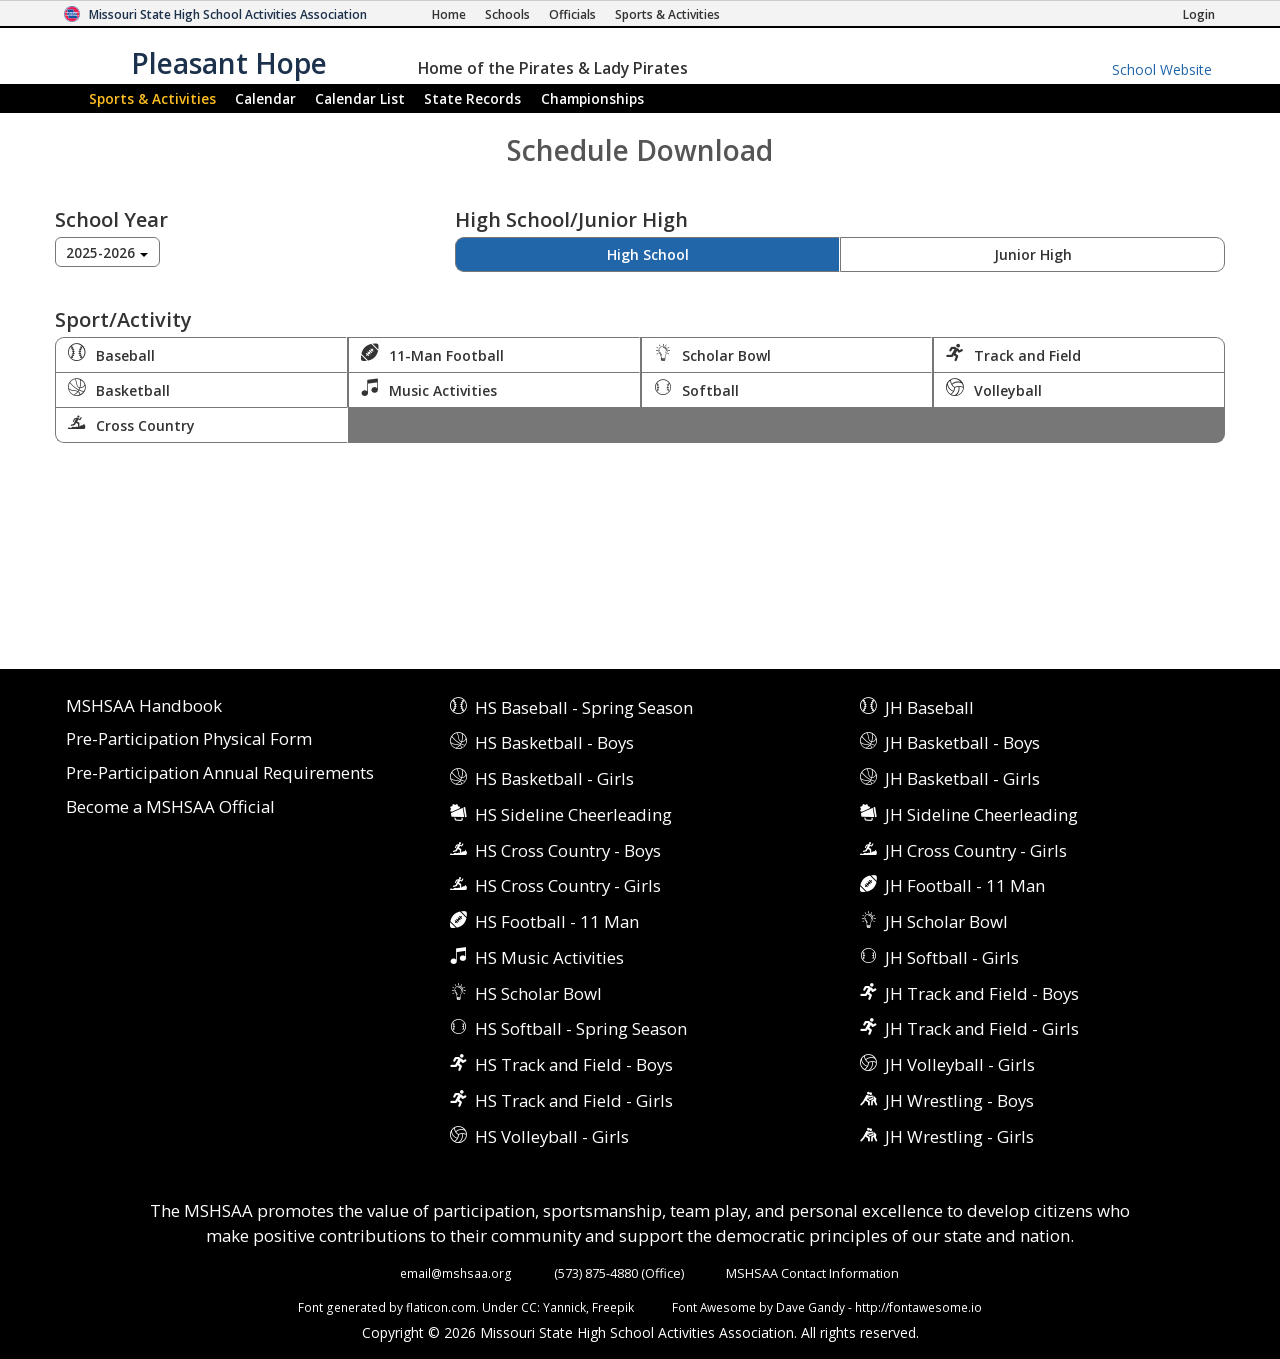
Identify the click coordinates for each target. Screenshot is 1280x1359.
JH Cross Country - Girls (976, 850)
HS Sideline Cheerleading (573, 814)
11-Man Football (432, 354)
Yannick (564, 1307)
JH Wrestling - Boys (959, 1100)
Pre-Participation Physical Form (189, 739)
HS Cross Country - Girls (568, 885)
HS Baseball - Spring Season (584, 707)
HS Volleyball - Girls (552, 1136)
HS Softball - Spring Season (581, 1028)
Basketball (119, 389)
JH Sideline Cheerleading (981, 814)
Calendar (265, 98)
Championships (592, 98)
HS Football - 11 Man (557, 921)
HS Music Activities (549, 957)
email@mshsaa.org (456, 1273)
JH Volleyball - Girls (960, 1064)
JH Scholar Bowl (946, 921)
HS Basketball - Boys (554, 742)
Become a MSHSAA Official (170, 807)
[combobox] (107, 252)
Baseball (111, 354)
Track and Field (1013, 354)
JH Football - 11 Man (965, 885)
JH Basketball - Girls (962, 778)
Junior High (1033, 254)
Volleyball (994, 389)
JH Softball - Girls (952, 957)
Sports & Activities (152, 98)
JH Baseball (929, 707)
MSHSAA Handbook (144, 706)
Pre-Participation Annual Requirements (220, 773)
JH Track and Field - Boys (982, 993)
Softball (696, 389)
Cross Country (131, 424)
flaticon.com (441, 1307)
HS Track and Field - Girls (574, 1100)
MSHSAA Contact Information (812, 1273)
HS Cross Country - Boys (568, 850)
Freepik (613, 1307)
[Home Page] (449, 14)
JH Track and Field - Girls (982, 1028)
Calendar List (360, 98)
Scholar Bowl (712, 354)
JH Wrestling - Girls (959, 1136)
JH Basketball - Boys (962, 742)
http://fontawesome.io (918, 1307)
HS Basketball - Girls (554, 778)
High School (648, 254)
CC (529, 1307)
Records (472, 98)
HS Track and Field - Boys (574, 1064)
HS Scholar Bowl (538, 993)
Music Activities (429, 389)
